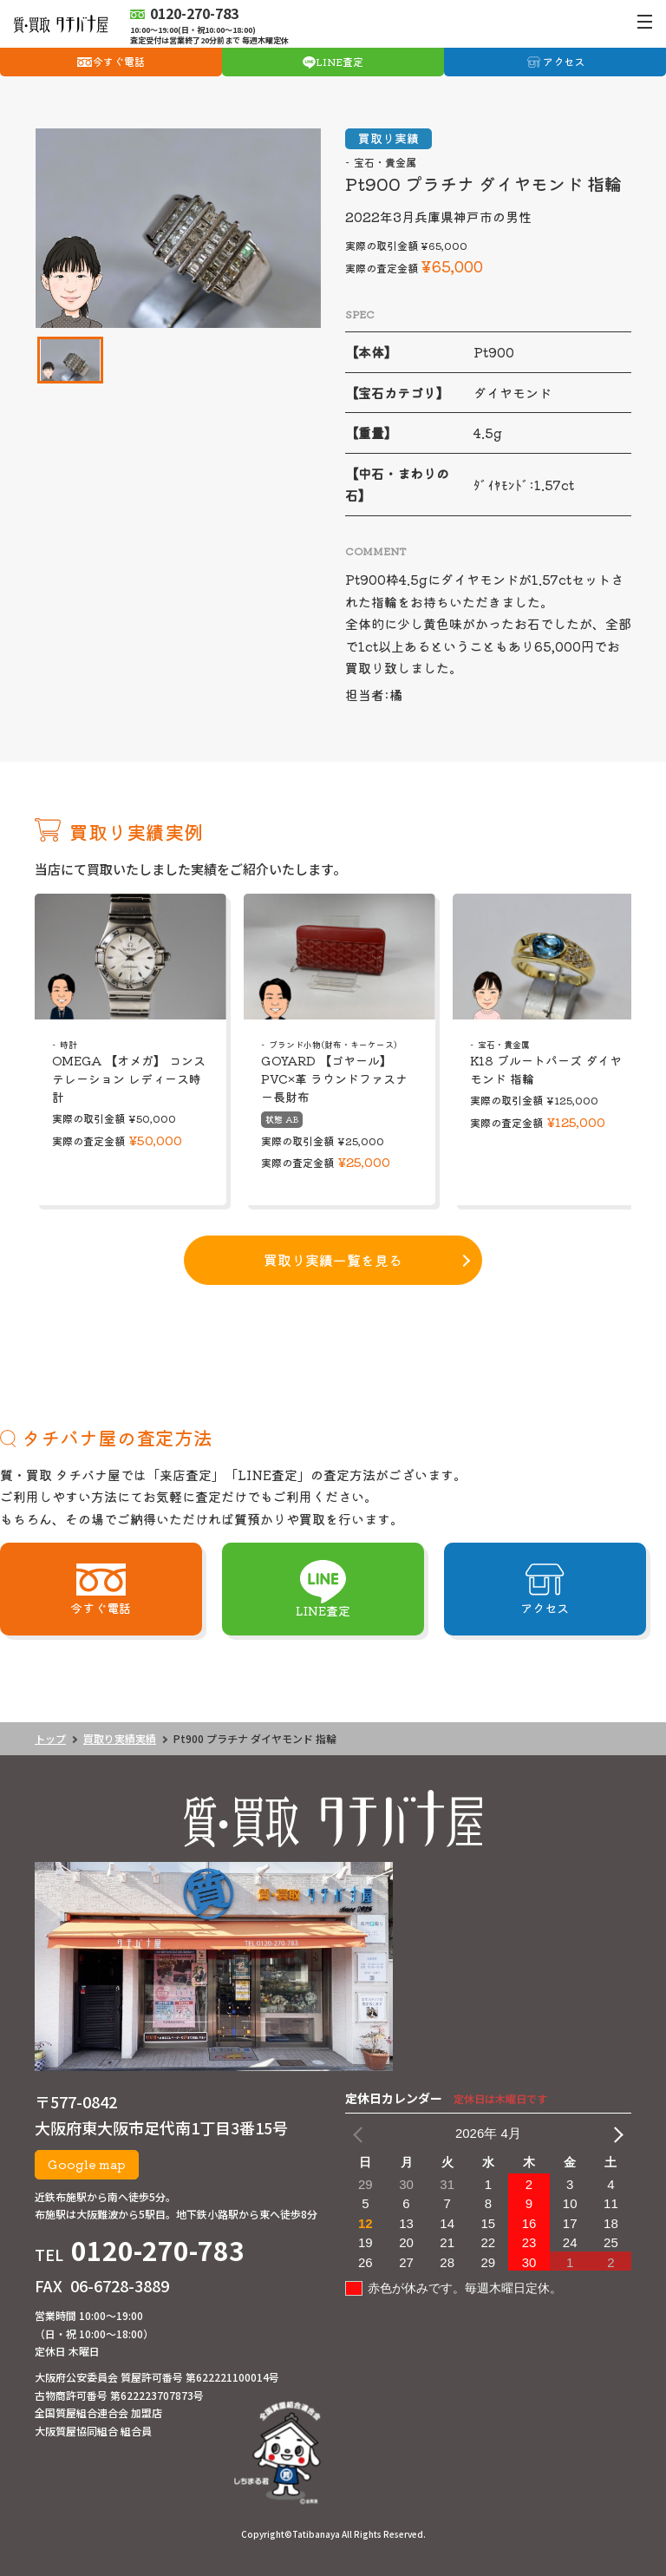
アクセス (563, 61)
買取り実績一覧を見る (333, 1259)
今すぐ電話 (119, 61)
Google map (87, 2164)
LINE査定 (339, 61)
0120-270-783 (158, 2250)
